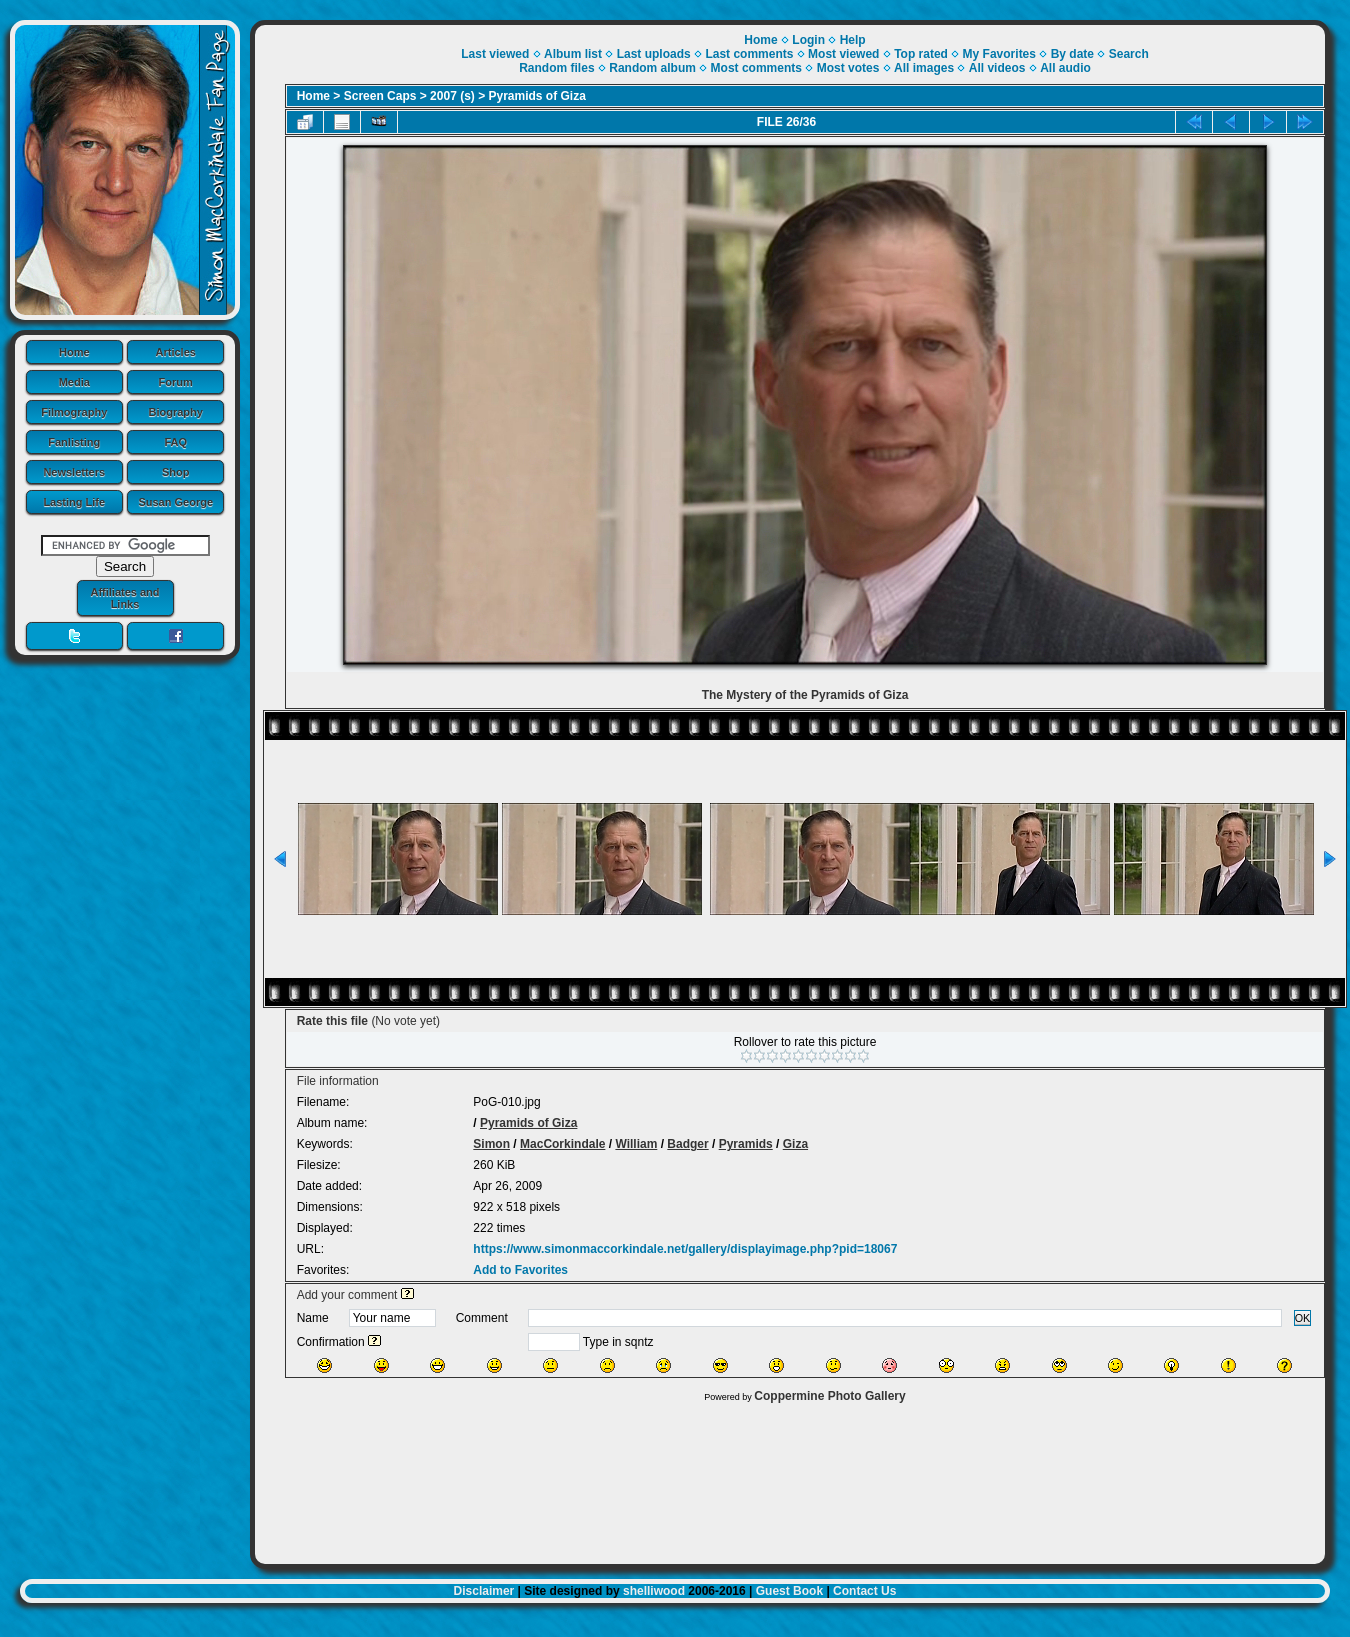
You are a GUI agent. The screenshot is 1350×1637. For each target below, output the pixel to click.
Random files (556, 68)
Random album (652, 68)
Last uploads (654, 54)
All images (924, 68)
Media (74, 382)
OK (1303, 1318)
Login (808, 40)
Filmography (74, 412)
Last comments (749, 54)
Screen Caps (380, 96)
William (636, 1144)
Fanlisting (74, 442)
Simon (491, 1144)
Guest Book (789, 1591)
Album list (573, 54)
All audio (1065, 68)
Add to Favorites (520, 1270)
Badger (687, 1144)
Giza (795, 1144)
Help (853, 40)
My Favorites (999, 54)
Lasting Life (74, 502)
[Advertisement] (790, 1478)
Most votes (848, 68)
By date (1072, 54)
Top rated (921, 54)
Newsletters (74, 472)
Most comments (756, 68)
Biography (176, 412)
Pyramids (746, 1144)
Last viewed (495, 54)
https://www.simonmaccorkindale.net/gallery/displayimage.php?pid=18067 (685, 1249)
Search (1129, 54)
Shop (176, 472)
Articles (176, 352)
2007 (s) (452, 96)
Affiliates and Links (124, 598)
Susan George (175, 502)
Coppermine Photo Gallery (829, 1396)
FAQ (175, 442)
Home (74, 352)
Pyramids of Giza (537, 96)
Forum (176, 382)
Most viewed (843, 54)
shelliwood (654, 1591)
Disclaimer (484, 1591)
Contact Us (864, 1591)
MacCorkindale (562, 1144)
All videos (997, 68)
